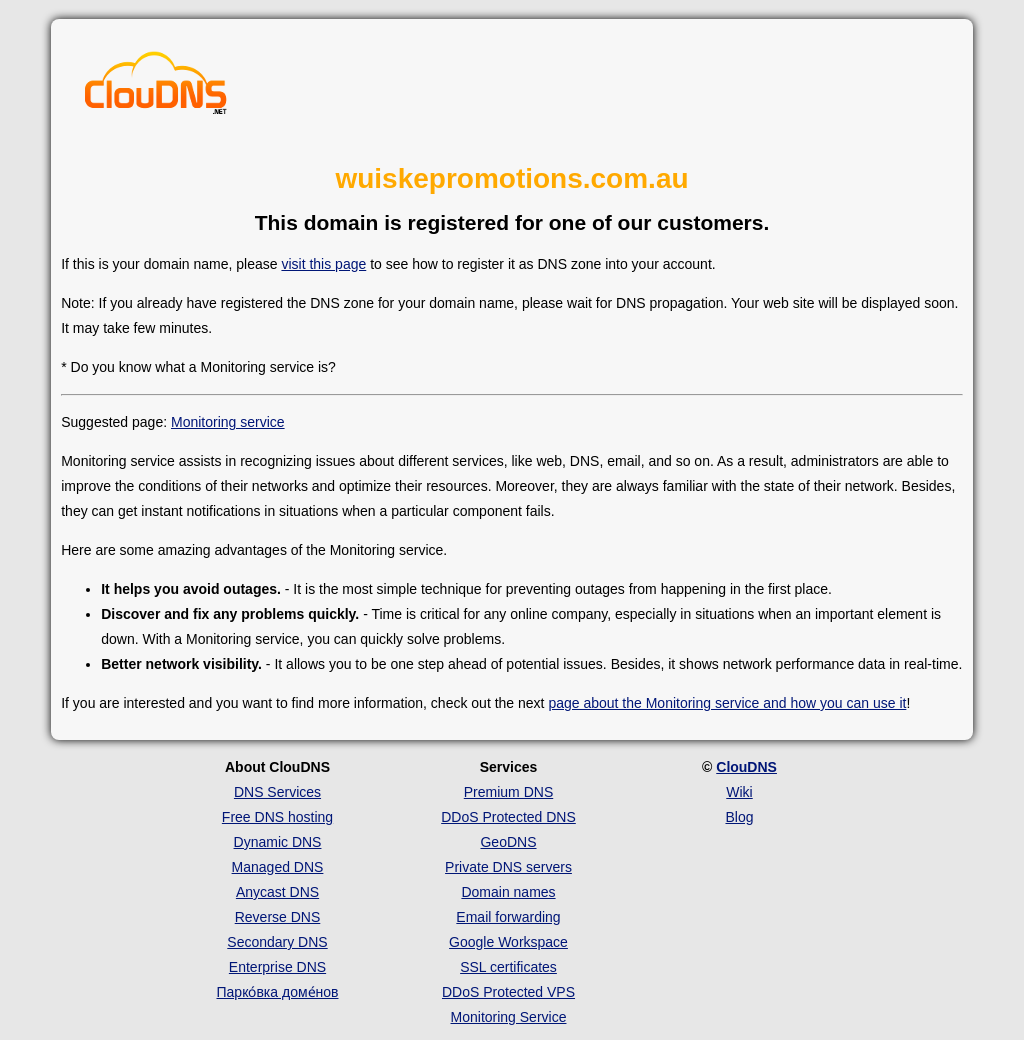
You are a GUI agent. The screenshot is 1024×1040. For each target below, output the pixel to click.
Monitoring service (228, 422)
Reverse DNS (278, 917)
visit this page (323, 264)
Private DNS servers (508, 867)
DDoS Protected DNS (508, 817)
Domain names (508, 892)
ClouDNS (746, 767)
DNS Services (277, 792)
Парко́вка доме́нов (278, 992)
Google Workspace (508, 942)
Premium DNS (508, 792)
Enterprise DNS (277, 967)
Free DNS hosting (277, 817)
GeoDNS (508, 842)
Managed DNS (278, 867)
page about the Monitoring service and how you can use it (727, 703)
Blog (739, 817)
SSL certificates (508, 967)
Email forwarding (508, 917)
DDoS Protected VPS (508, 992)
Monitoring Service (509, 1017)
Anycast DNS (277, 892)
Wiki (739, 792)
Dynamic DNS (278, 842)
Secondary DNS (277, 942)
